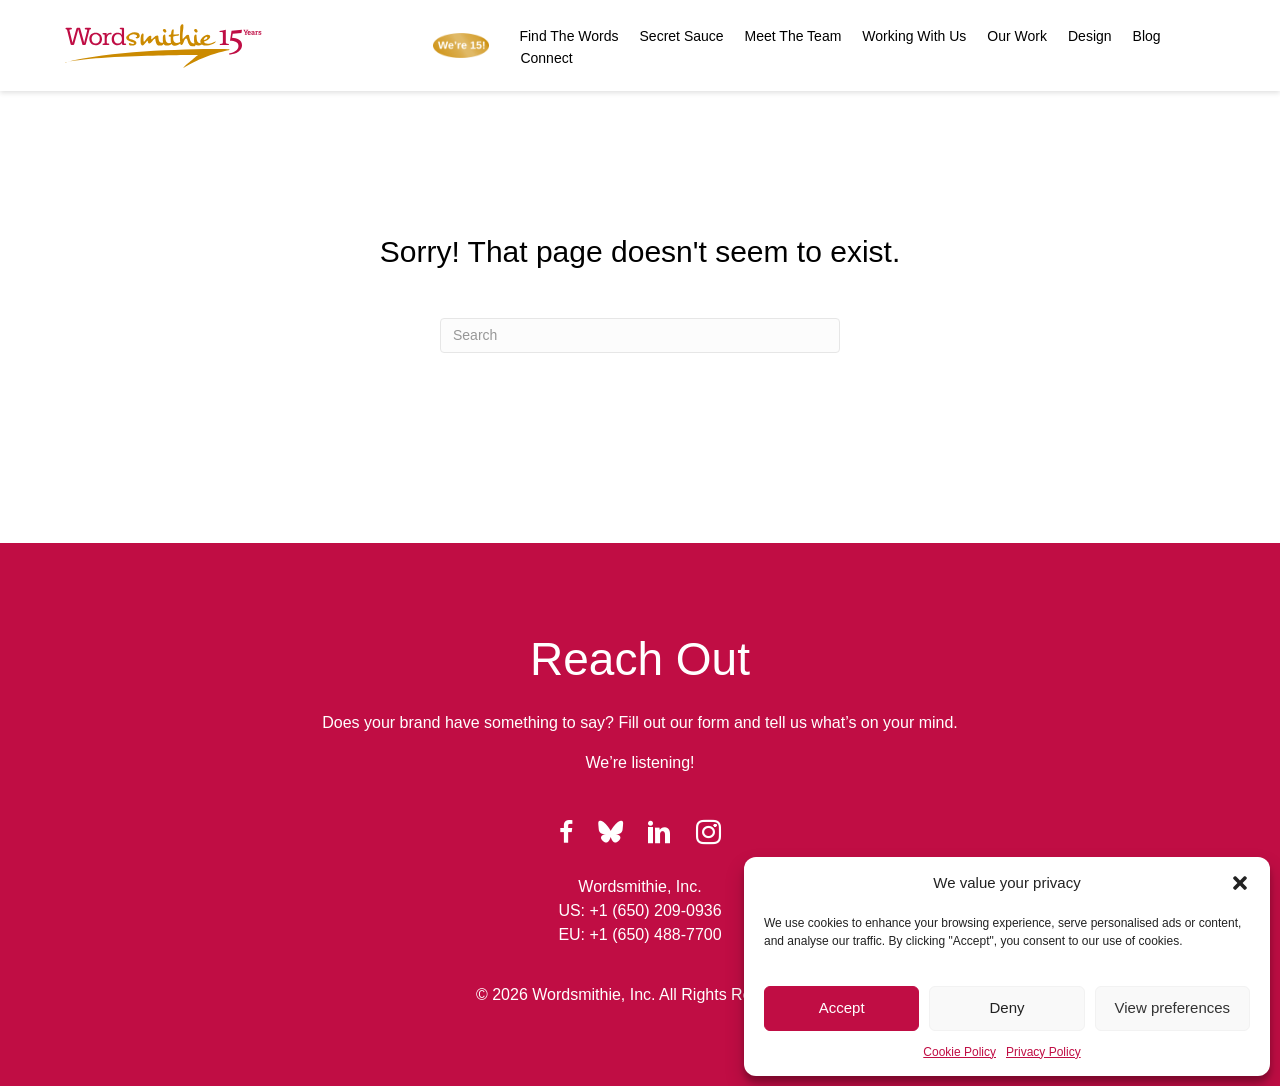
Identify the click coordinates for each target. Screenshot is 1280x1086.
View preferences (1173, 1007)
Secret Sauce (682, 36)
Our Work (1017, 36)
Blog (1147, 36)
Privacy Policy (1043, 1052)
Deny (1006, 1007)
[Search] (640, 335)
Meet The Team (793, 36)
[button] (1240, 883)
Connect (546, 58)
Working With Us (914, 36)
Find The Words (568, 36)
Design (1090, 36)
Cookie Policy (959, 1052)
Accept (842, 1007)
